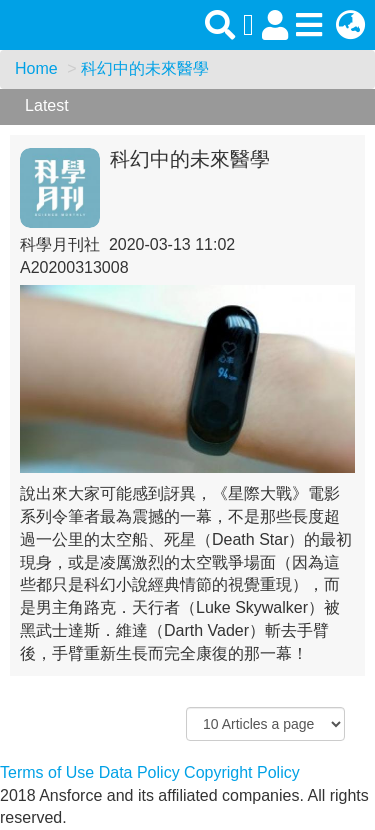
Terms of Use (47, 772)
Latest (47, 105)
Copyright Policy (242, 772)
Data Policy (139, 772)
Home (36, 68)
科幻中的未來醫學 (145, 68)
